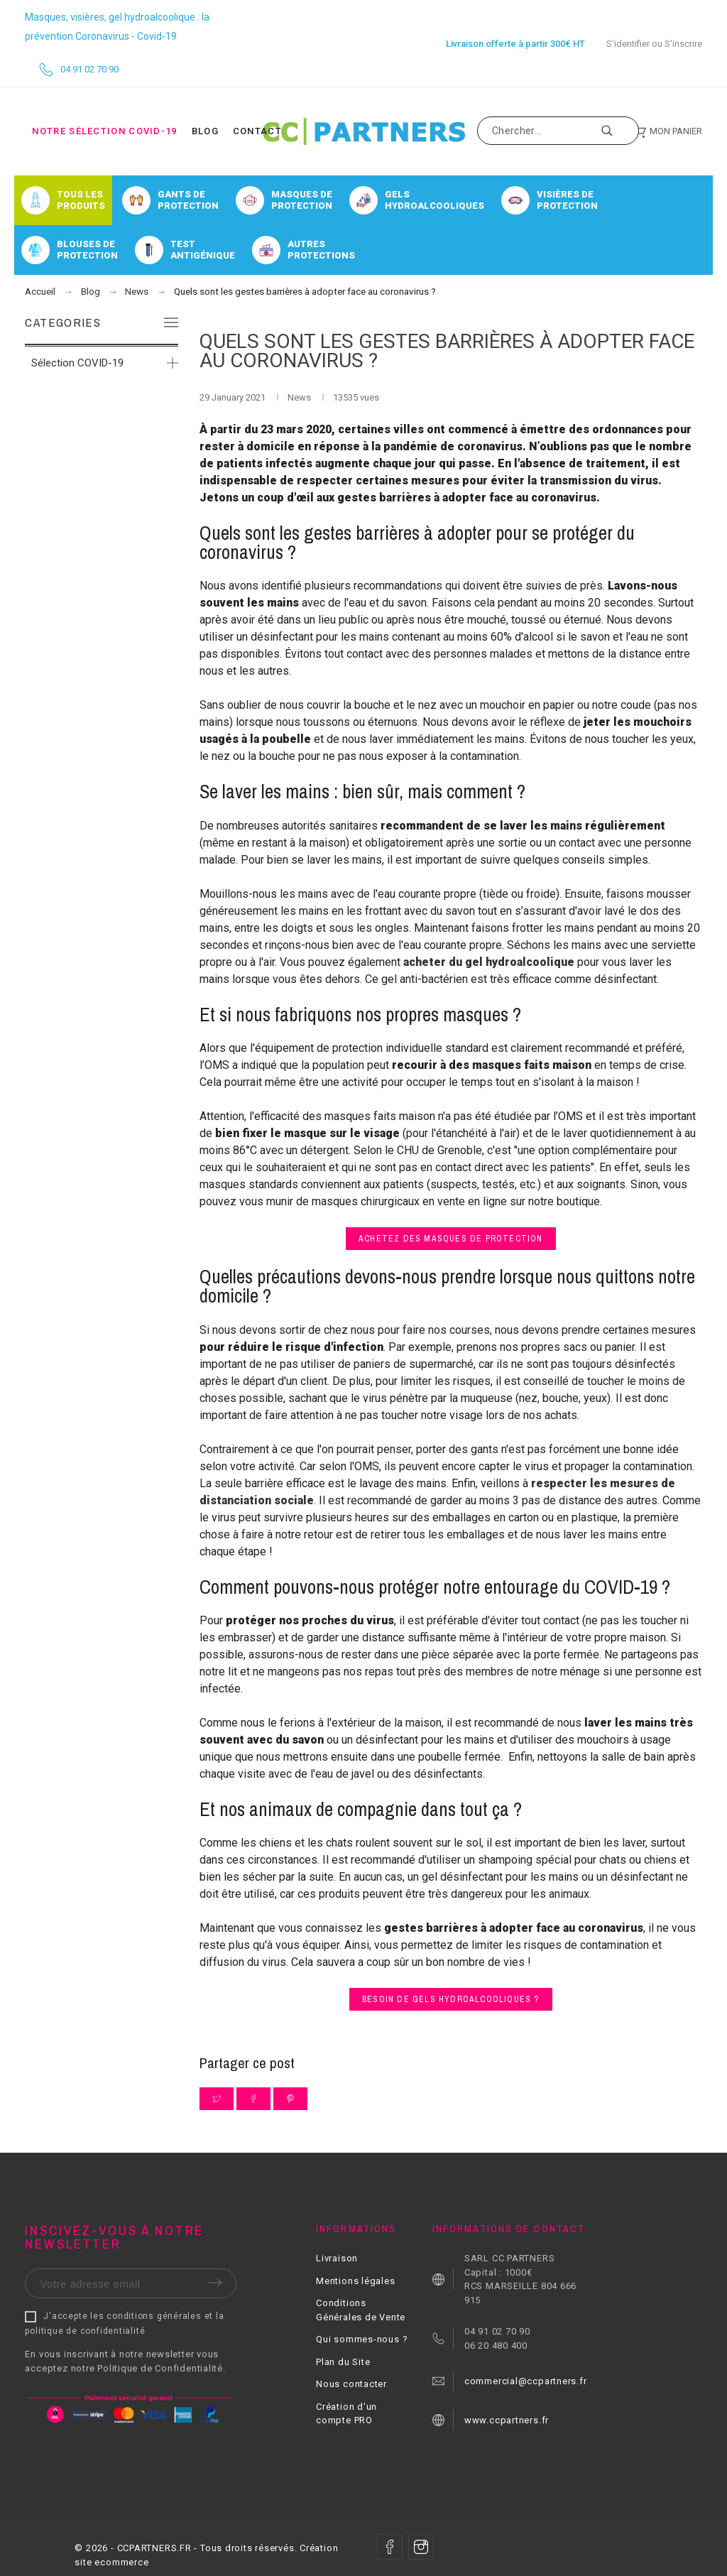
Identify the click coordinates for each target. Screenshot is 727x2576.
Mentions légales (355, 2281)
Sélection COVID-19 (77, 363)
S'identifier (628, 43)
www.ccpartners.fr (506, 2420)
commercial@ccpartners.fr (525, 2381)
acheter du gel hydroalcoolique (488, 962)
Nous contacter (351, 2384)
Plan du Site (343, 2362)
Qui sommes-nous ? (362, 2339)
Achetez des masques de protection (451, 1238)
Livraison (337, 2258)
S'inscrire (683, 43)
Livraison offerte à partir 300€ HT (515, 43)
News (300, 397)
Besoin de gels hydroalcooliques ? (451, 1999)
